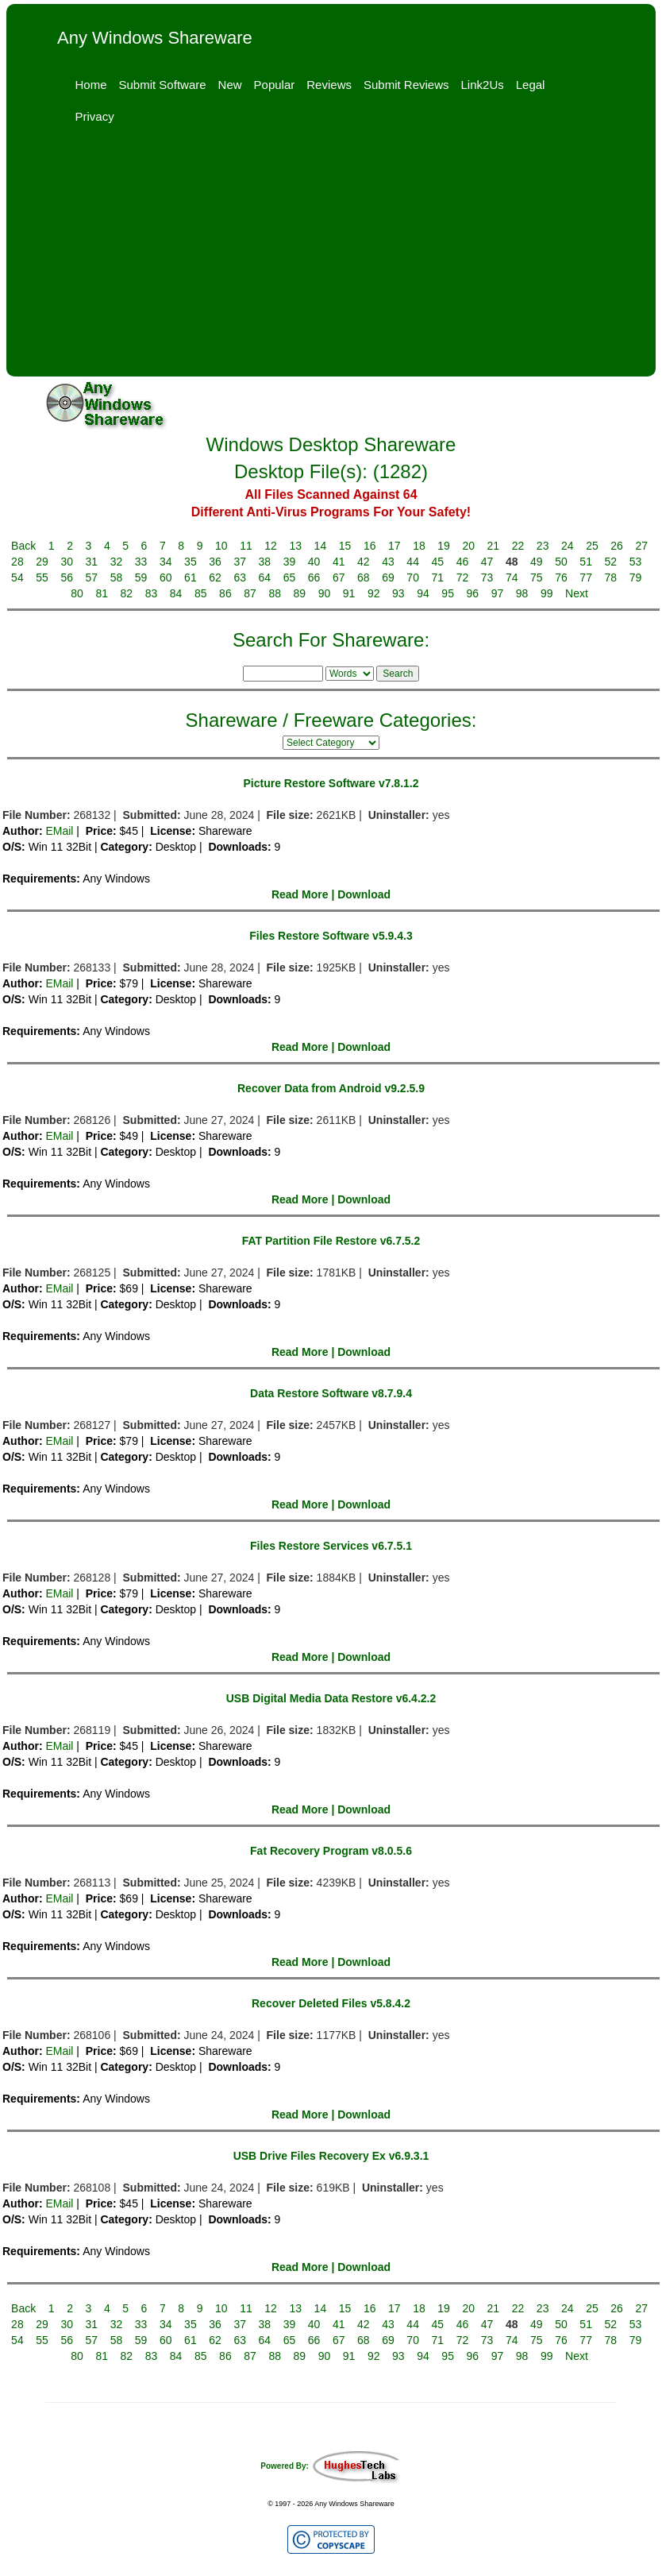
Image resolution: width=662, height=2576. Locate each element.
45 (438, 561)
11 (246, 545)
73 (487, 577)
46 (462, 561)
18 (419, 545)
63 (239, 577)
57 (92, 577)
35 (190, 561)
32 (116, 561)
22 (518, 545)
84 (176, 593)
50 (561, 561)
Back (23, 545)
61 (190, 577)
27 (641, 545)
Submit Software (162, 84)
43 (388, 561)
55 (42, 577)
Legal (530, 84)
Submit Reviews (406, 84)
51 (585, 561)
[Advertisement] (331, 257)
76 (561, 577)
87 (250, 593)
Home (91, 84)
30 (66, 561)
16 (370, 545)
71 (438, 577)
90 (324, 593)
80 (77, 593)
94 (423, 593)
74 (512, 577)
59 (141, 577)
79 (635, 577)
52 (610, 561)
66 (314, 577)
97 (497, 593)
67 (339, 577)
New (230, 84)
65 (289, 577)
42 (363, 561)
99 (547, 593)
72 (462, 577)
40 (314, 561)
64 (265, 577)
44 (412, 561)
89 (300, 593)
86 (225, 593)
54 (17, 577)
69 (388, 577)
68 (363, 577)
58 (116, 577)
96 (473, 593)
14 (320, 545)
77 (585, 577)
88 (274, 593)
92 (374, 593)
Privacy (94, 116)
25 (592, 545)
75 (536, 577)
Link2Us (482, 84)
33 (141, 561)
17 (394, 545)
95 (447, 593)
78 (610, 577)
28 (17, 561)
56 (66, 577)
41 (339, 561)
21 (493, 545)
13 (295, 545)
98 (522, 593)
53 (635, 561)
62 (215, 577)
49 (536, 561)
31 (92, 561)
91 (349, 593)
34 (166, 561)
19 (443, 545)
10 (221, 545)
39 (289, 561)
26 (616, 545)
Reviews (329, 84)
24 (567, 545)
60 (166, 577)
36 (215, 561)
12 (270, 545)
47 (487, 561)
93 (398, 593)
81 (101, 593)
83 (151, 593)
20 (468, 545)
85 (200, 593)
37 (239, 561)
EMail (59, 831)
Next (576, 593)
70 (412, 577)
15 (345, 545)
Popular (274, 84)
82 (127, 593)
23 (543, 545)
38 (265, 561)
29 (42, 561)
